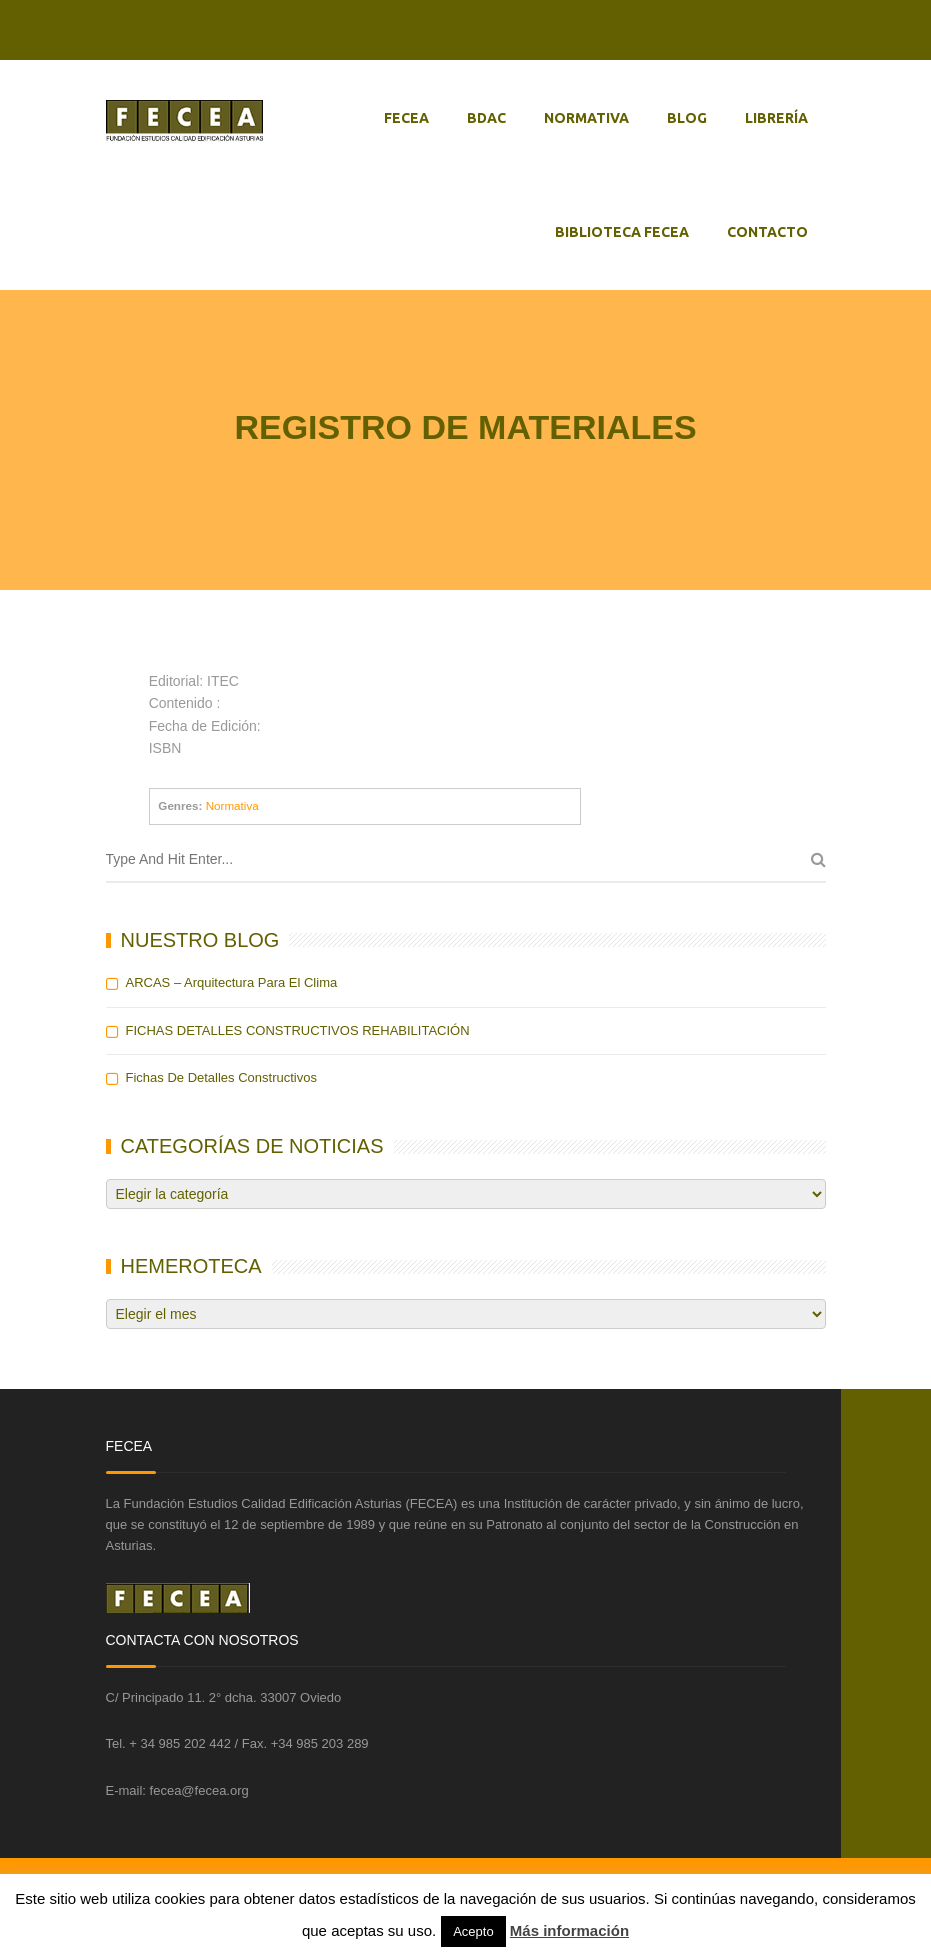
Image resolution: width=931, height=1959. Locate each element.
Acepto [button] (473, 1931)
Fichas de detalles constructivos (221, 1077)
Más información (569, 1930)
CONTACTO (767, 232)
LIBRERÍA (776, 118)
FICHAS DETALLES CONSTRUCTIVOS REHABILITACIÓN (298, 1030)
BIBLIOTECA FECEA (622, 232)
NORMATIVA (586, 118)
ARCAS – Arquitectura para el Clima (232, 982)
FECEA (406, 118)
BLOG (687, 118)
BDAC (486, 118)
